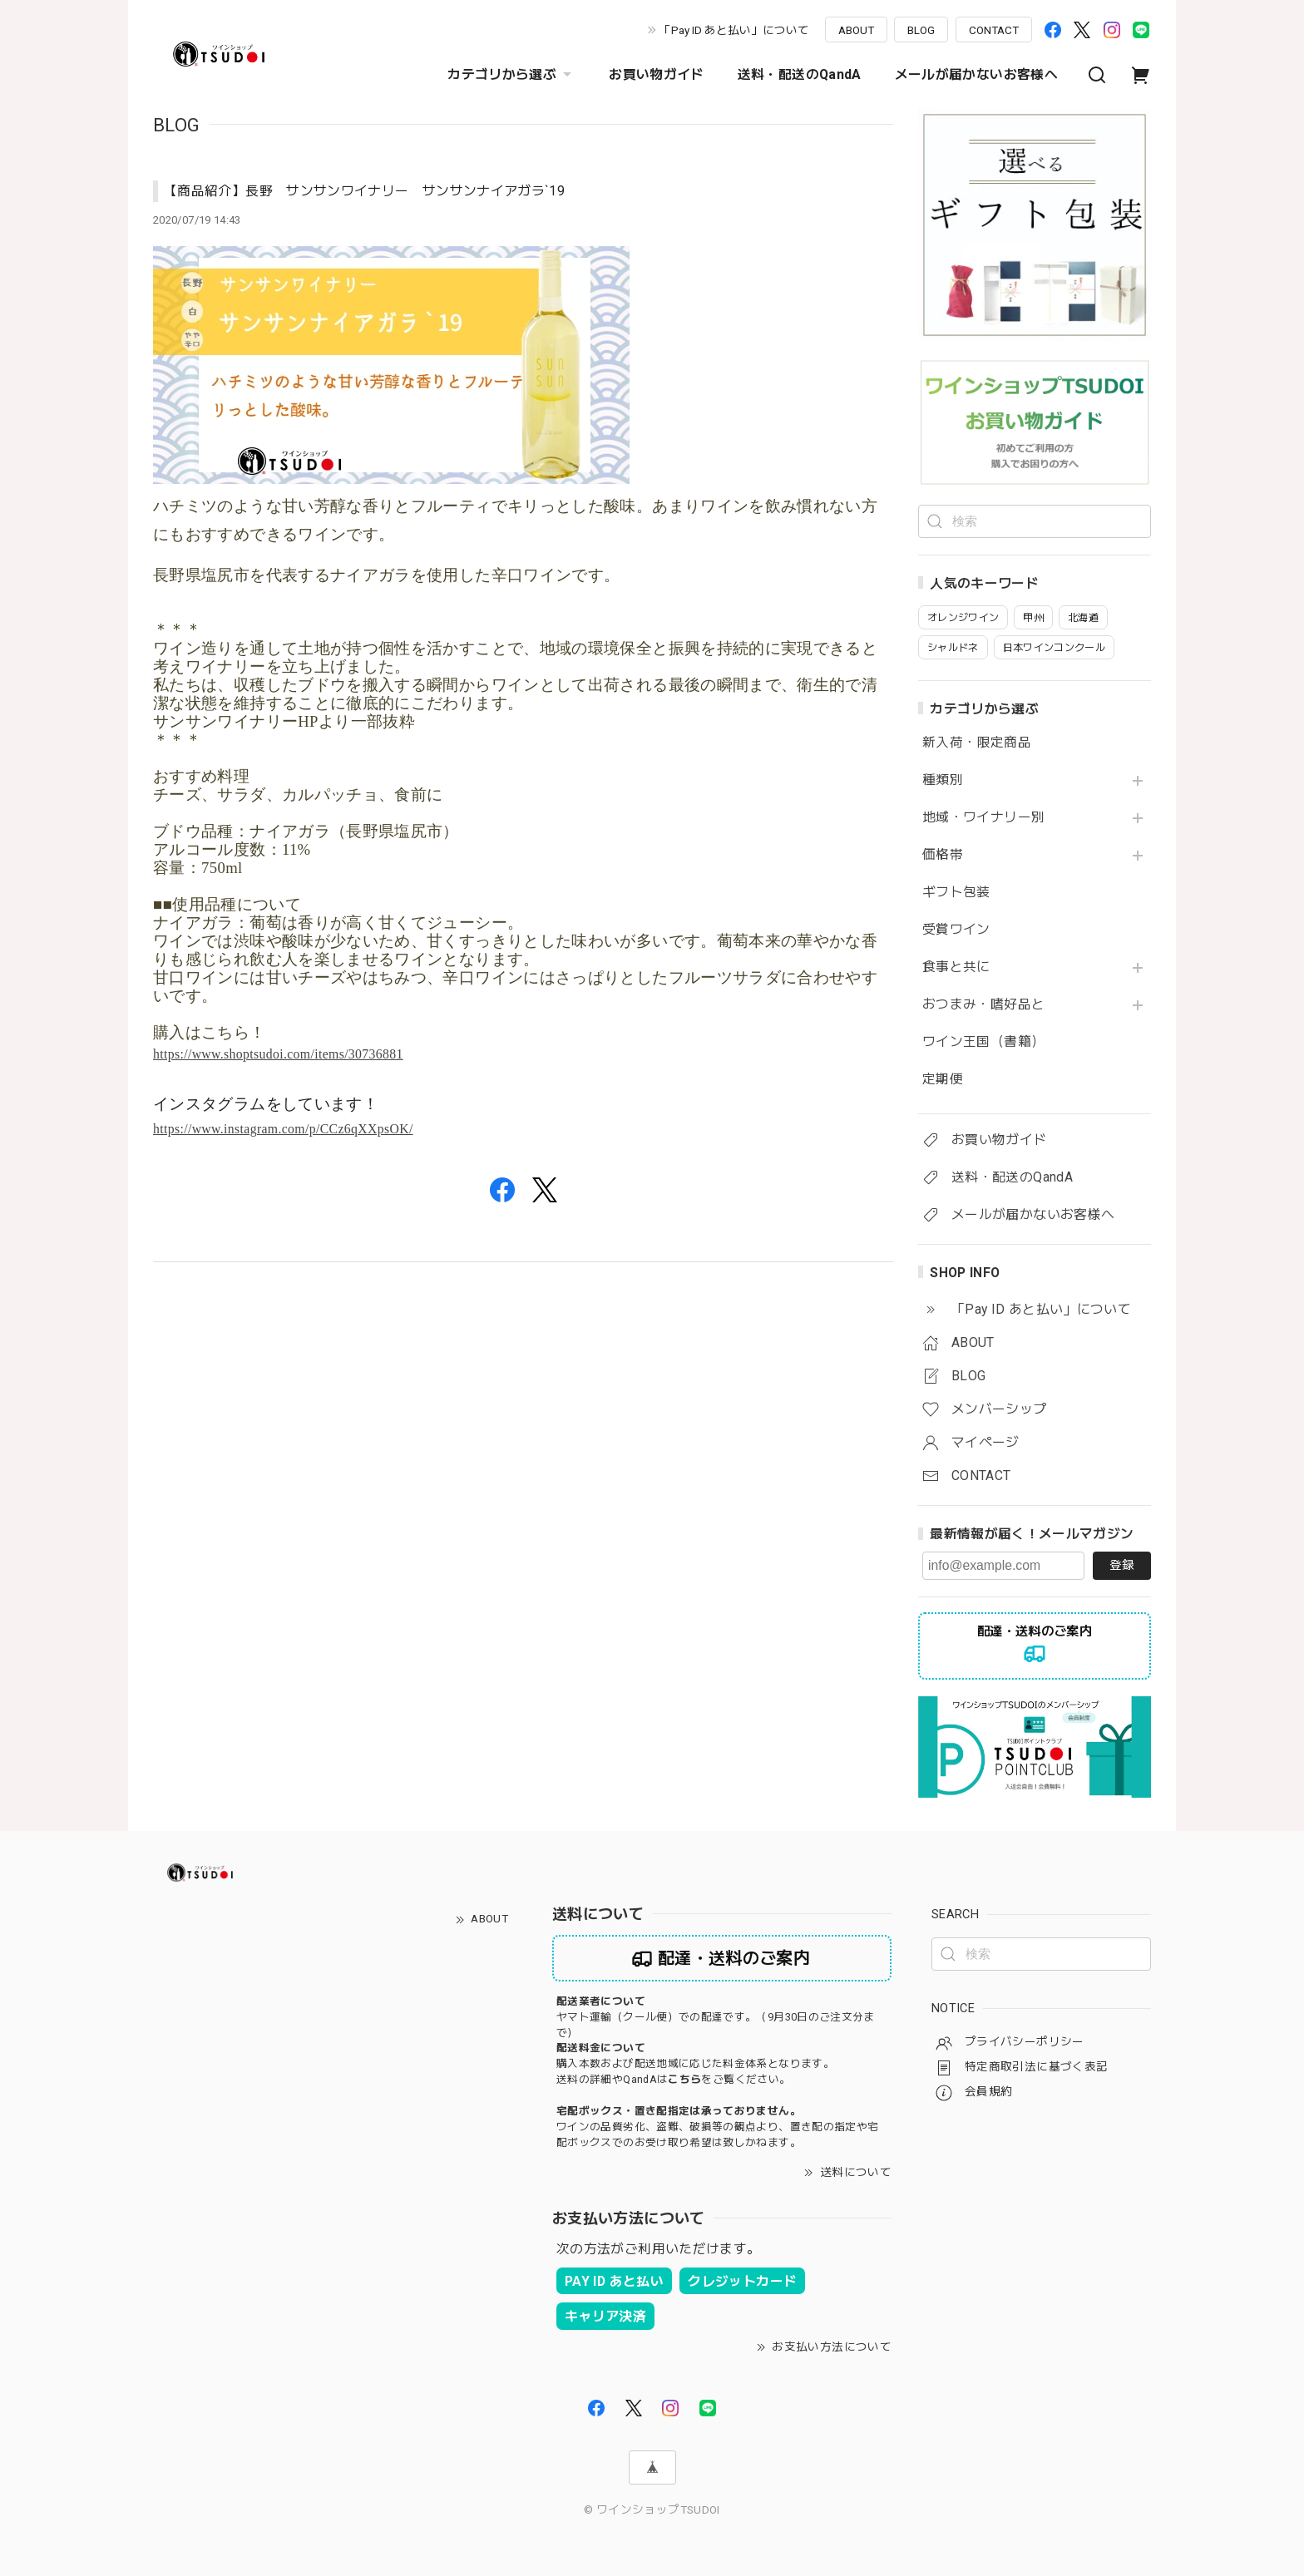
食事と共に (956, 967)
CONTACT (994, 30)
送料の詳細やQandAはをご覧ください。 (673, 2079)
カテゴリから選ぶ (511, 75)
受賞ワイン (956, 929)
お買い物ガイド (656, 74)
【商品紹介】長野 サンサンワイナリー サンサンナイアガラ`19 (364, 191)
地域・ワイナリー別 (983, 817)
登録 (1121, 1564)
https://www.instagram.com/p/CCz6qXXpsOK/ (283, 1129)
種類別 (942, 779)
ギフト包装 (956, 892)
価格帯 (942, 854)
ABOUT (856, 30)
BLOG (921, 30)
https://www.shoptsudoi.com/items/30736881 (278, 1054)
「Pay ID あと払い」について (734, 30)
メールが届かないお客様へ (976, 74)
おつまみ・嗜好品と (983, 1004)
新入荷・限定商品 (976, 742)
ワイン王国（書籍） (983, 1041)
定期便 (942, 1079)
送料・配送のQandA (800, 74)
